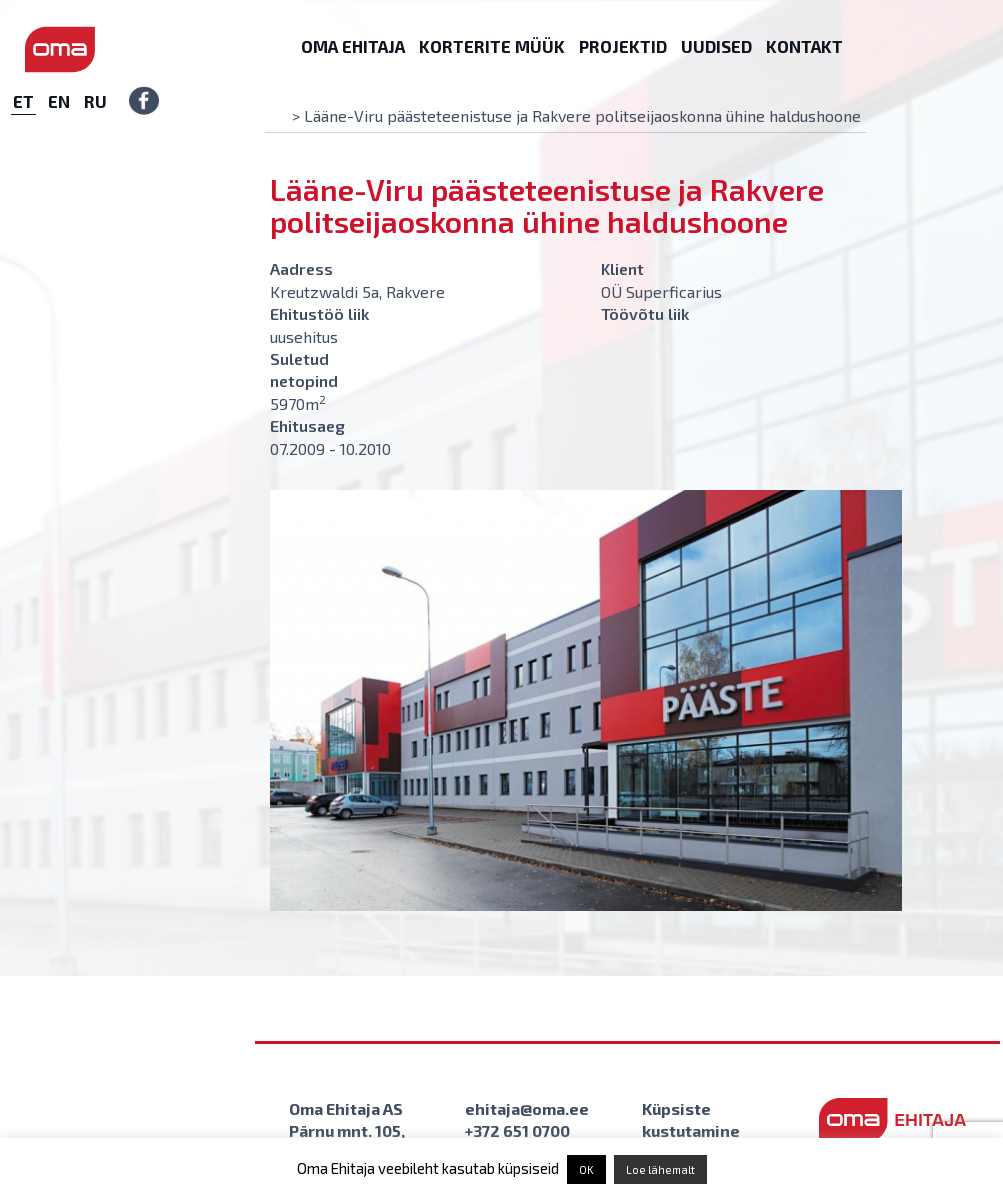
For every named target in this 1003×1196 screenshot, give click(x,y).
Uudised (716, 46)
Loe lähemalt (660, 1169)
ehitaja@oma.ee (527, 1108)
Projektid (623, 46)
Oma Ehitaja (353, 46)
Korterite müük (492, 46)
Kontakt (804, 46)
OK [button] (586, 1169)
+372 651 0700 (517, 1130)
